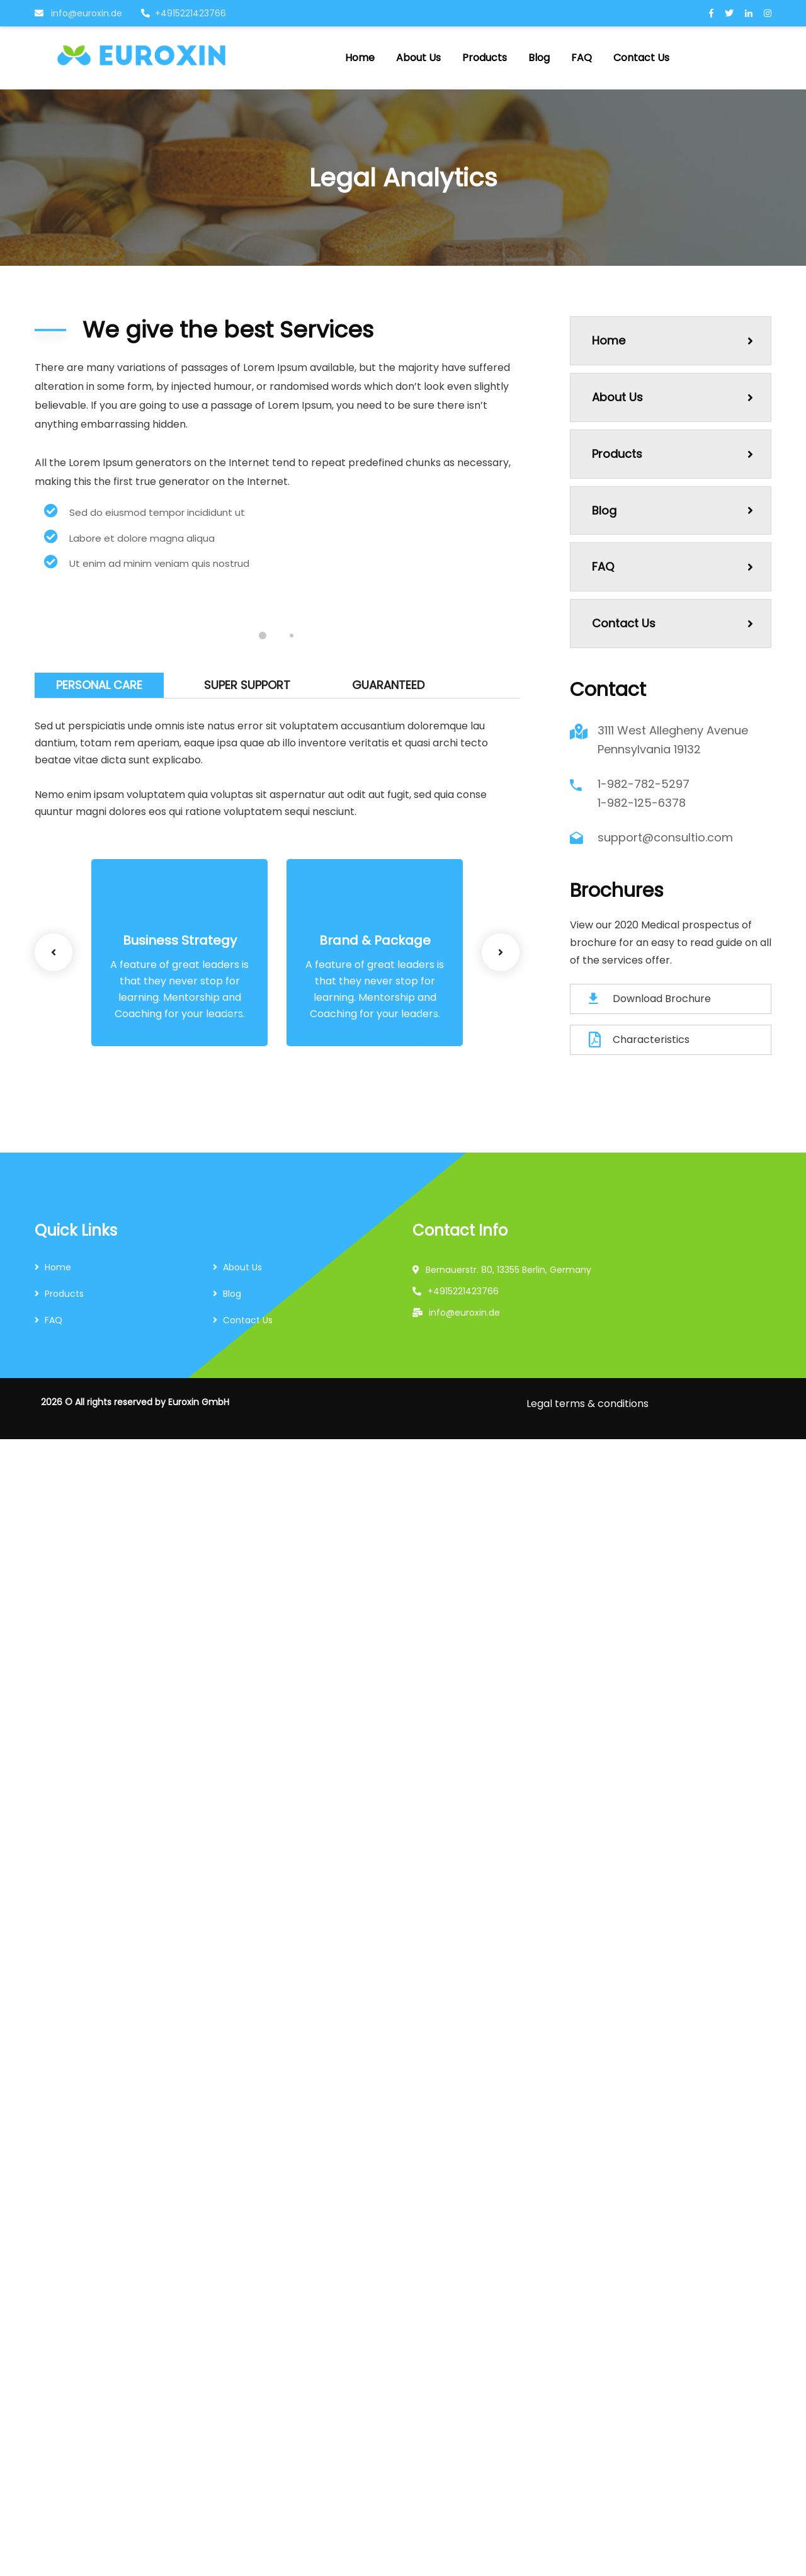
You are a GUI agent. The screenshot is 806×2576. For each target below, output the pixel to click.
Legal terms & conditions (587, 1403)
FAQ (672, 566)
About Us (672, 397)
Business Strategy (180, 940)
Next (500, 952)
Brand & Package (375, 940)
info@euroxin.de (78, 13)
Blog (672, 510)
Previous (53, 952)
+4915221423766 (183, 13)
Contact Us (672, 623)
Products (672, 454)
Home (672, 340)
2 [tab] (291, 635)
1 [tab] (262, 635)
